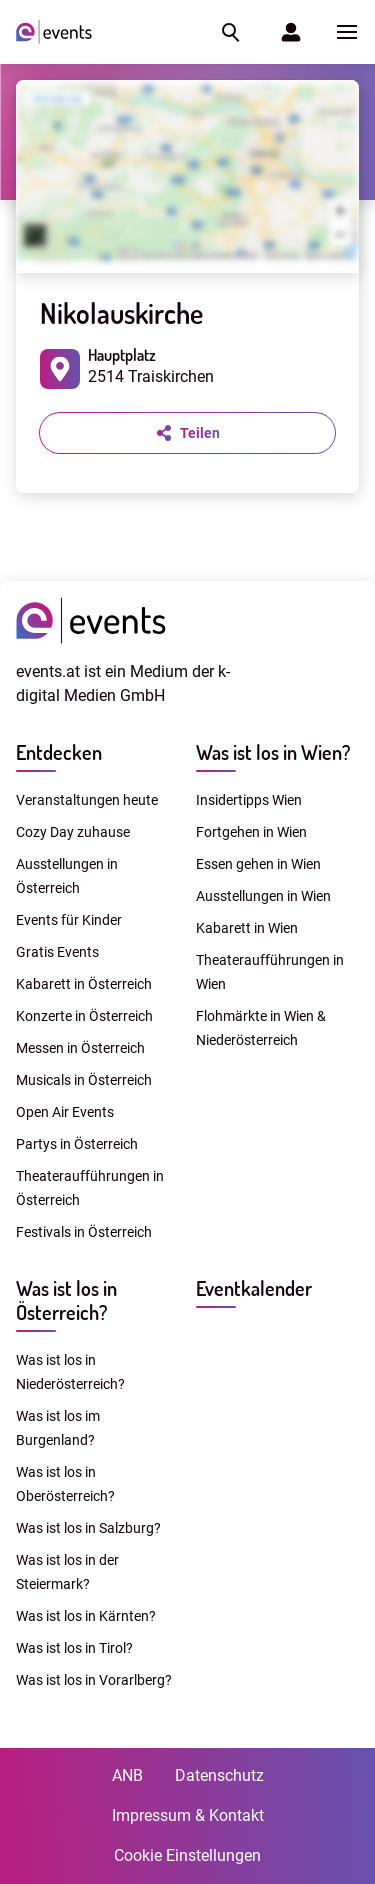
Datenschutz (219, 1775)
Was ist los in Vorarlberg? (94, 1680)
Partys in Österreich (77, 1144)
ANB (127, 1775)
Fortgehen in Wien (251, 832)
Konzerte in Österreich (84, 1016)
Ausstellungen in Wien (263, 896)
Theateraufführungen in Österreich (90, 1188)
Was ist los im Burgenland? (58, 1428)
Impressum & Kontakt (188, 1815)
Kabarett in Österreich (84, 984)
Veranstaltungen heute (87, 800)
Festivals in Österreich (84, 1232)
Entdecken (59, 752)
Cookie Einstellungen (187, 1855)
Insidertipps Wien (249, 800)
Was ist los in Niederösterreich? (70, 1372)
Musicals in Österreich (84, 1080)
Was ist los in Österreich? (66, 1300)
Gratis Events (57, 952)
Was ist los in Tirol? (74, 1648)
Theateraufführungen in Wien (270, 972)
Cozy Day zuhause (73, 832)
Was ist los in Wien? (273, 752)
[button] (229, 32)
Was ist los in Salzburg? (88, 1528)
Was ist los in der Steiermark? (67, 1572)
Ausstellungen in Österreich (67, 876)
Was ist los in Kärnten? (86, 1616)
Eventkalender (254, 1288)
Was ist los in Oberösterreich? (65, 1484)
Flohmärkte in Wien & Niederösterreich (261, 1028)
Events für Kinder (69, 920)
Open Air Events (65, 1112)
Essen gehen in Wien (258, 864)
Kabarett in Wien (247, 928)
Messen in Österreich (80, 1048)
